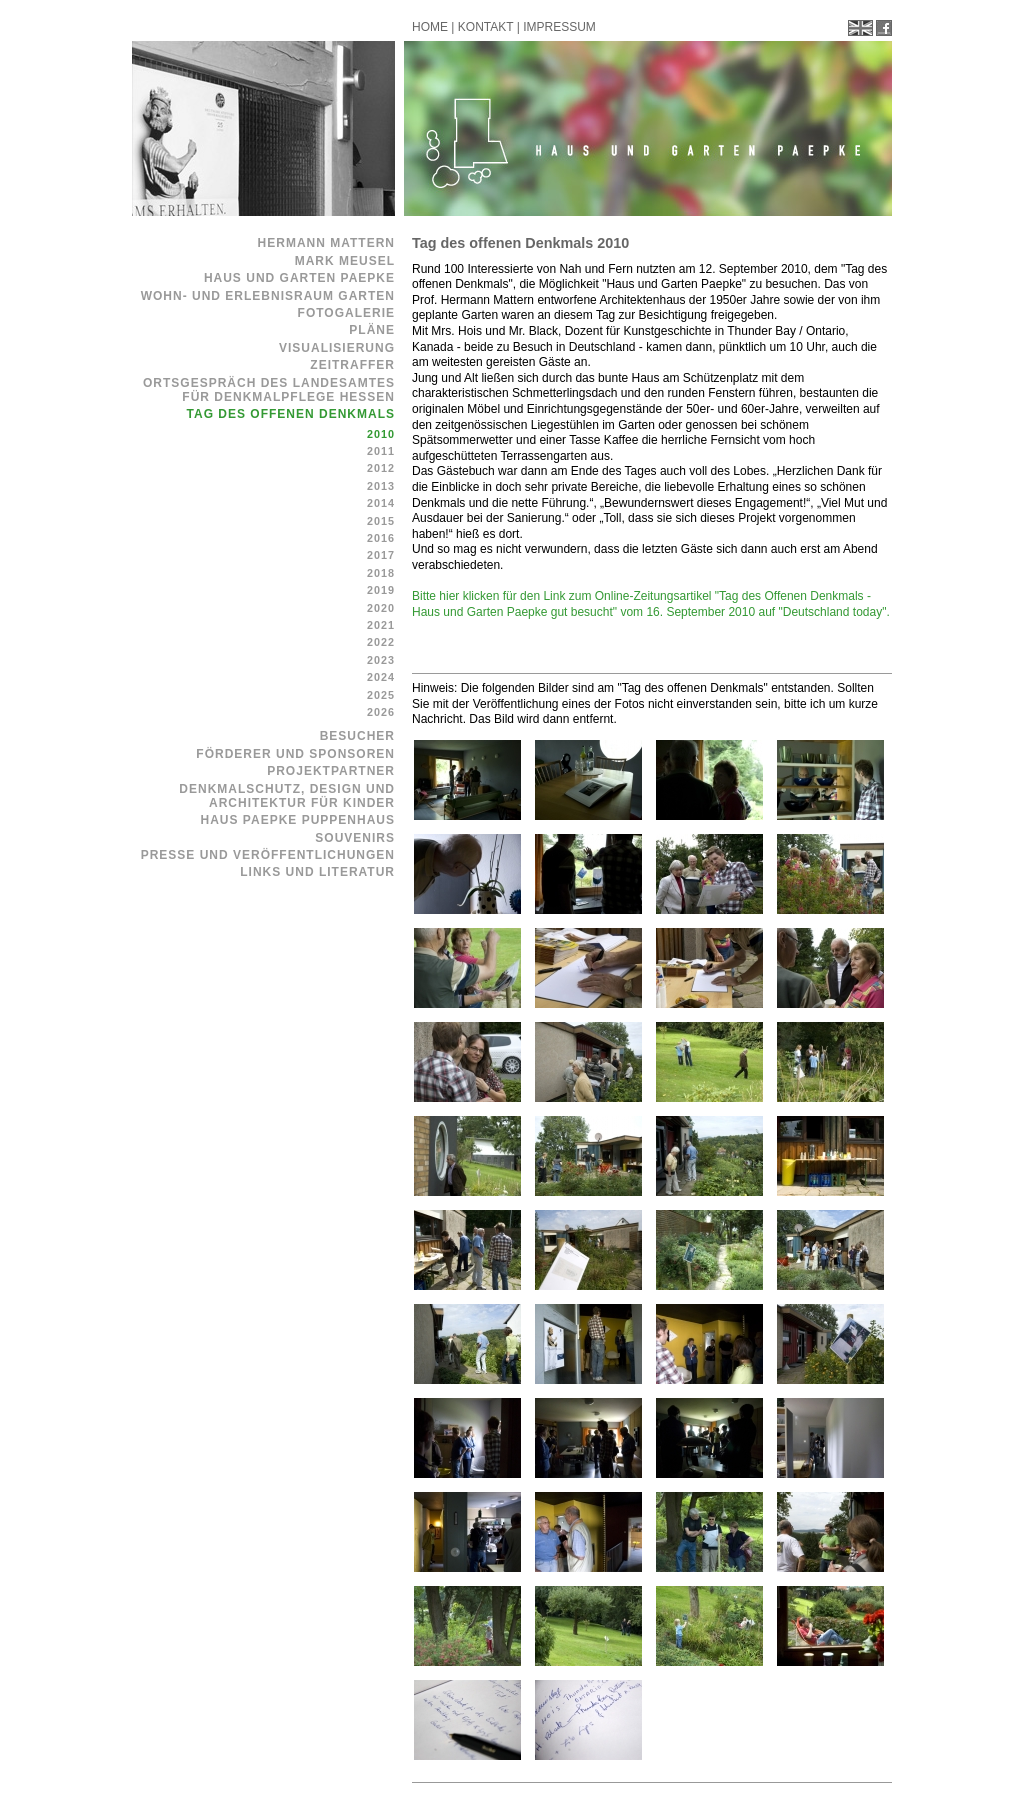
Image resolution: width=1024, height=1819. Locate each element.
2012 (381, 468)
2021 (381, 625)
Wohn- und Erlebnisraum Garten (268, 296)
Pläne (372, 330)
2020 (381, 608)
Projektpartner (331, 771)
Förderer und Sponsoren (295, 754)
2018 (381, 573)
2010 (381, 434)
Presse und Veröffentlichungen (268, 855)
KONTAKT (486, 27)
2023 (381, 660)
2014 (381, 503)
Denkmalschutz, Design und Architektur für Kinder (287, 796)
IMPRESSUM (559, 27)
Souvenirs (355, 838)
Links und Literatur (317, 872)
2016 (381, 538)
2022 (381, 642)
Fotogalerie (346, 313)
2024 (381, 677)
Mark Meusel (345, 261)
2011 (381, 451)
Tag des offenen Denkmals (291, 414)
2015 (381, 521)
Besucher (357, 736)
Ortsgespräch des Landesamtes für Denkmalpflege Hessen (269, 390)
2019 (381, 590)
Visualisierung (337, 348)
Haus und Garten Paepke (299, 278)
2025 (381, 695)
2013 (381, 486)
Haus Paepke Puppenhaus (298, 820)
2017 (381, 555)
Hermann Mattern (326, 243)
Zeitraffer (352, 365)
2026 (381, 712)
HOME (430, 27)
